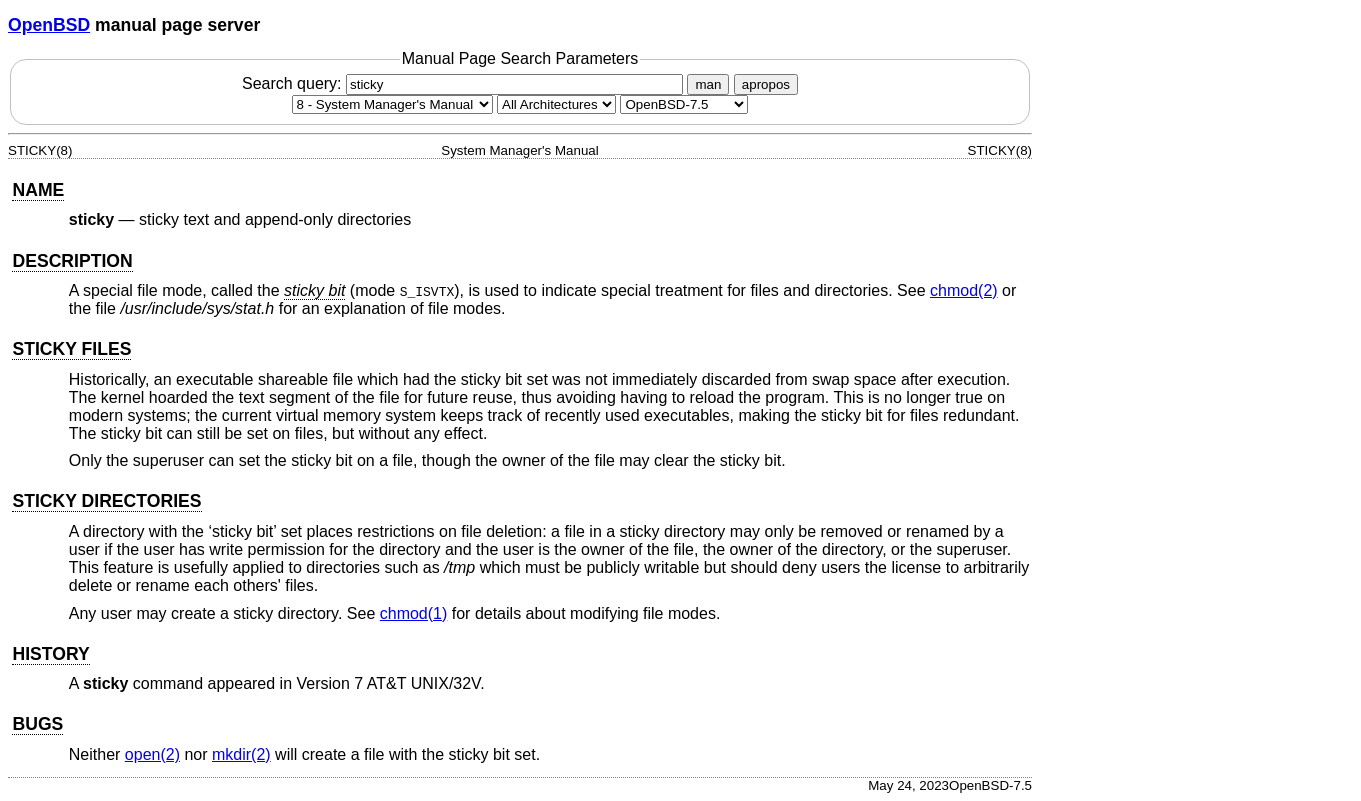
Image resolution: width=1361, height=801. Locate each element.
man (708, 84)
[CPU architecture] (556, 104)
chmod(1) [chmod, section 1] (414, 613)
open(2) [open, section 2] (152, 754)
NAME (38, 190)
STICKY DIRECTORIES (106, 501)
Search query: (465, 83)
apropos (766, 84)
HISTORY (50, 654)
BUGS (37, 724)
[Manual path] (684, 104)
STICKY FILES (71, 349)
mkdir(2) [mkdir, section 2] (241, 754)
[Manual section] (392, 104)
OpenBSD (49, 25)
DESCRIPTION (72, 261)
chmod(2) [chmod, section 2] (964, 290)
